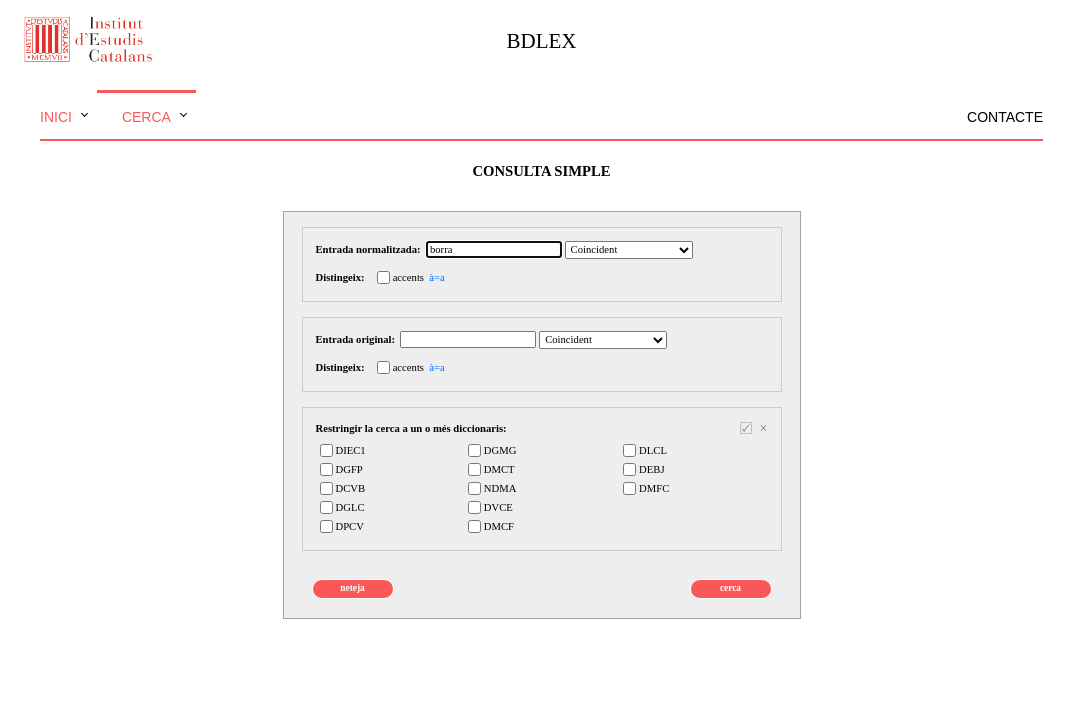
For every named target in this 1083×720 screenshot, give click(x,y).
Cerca (146, 117)
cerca (730, 588)
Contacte (1005, 117)
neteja (352, 588)
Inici (56, 117)
